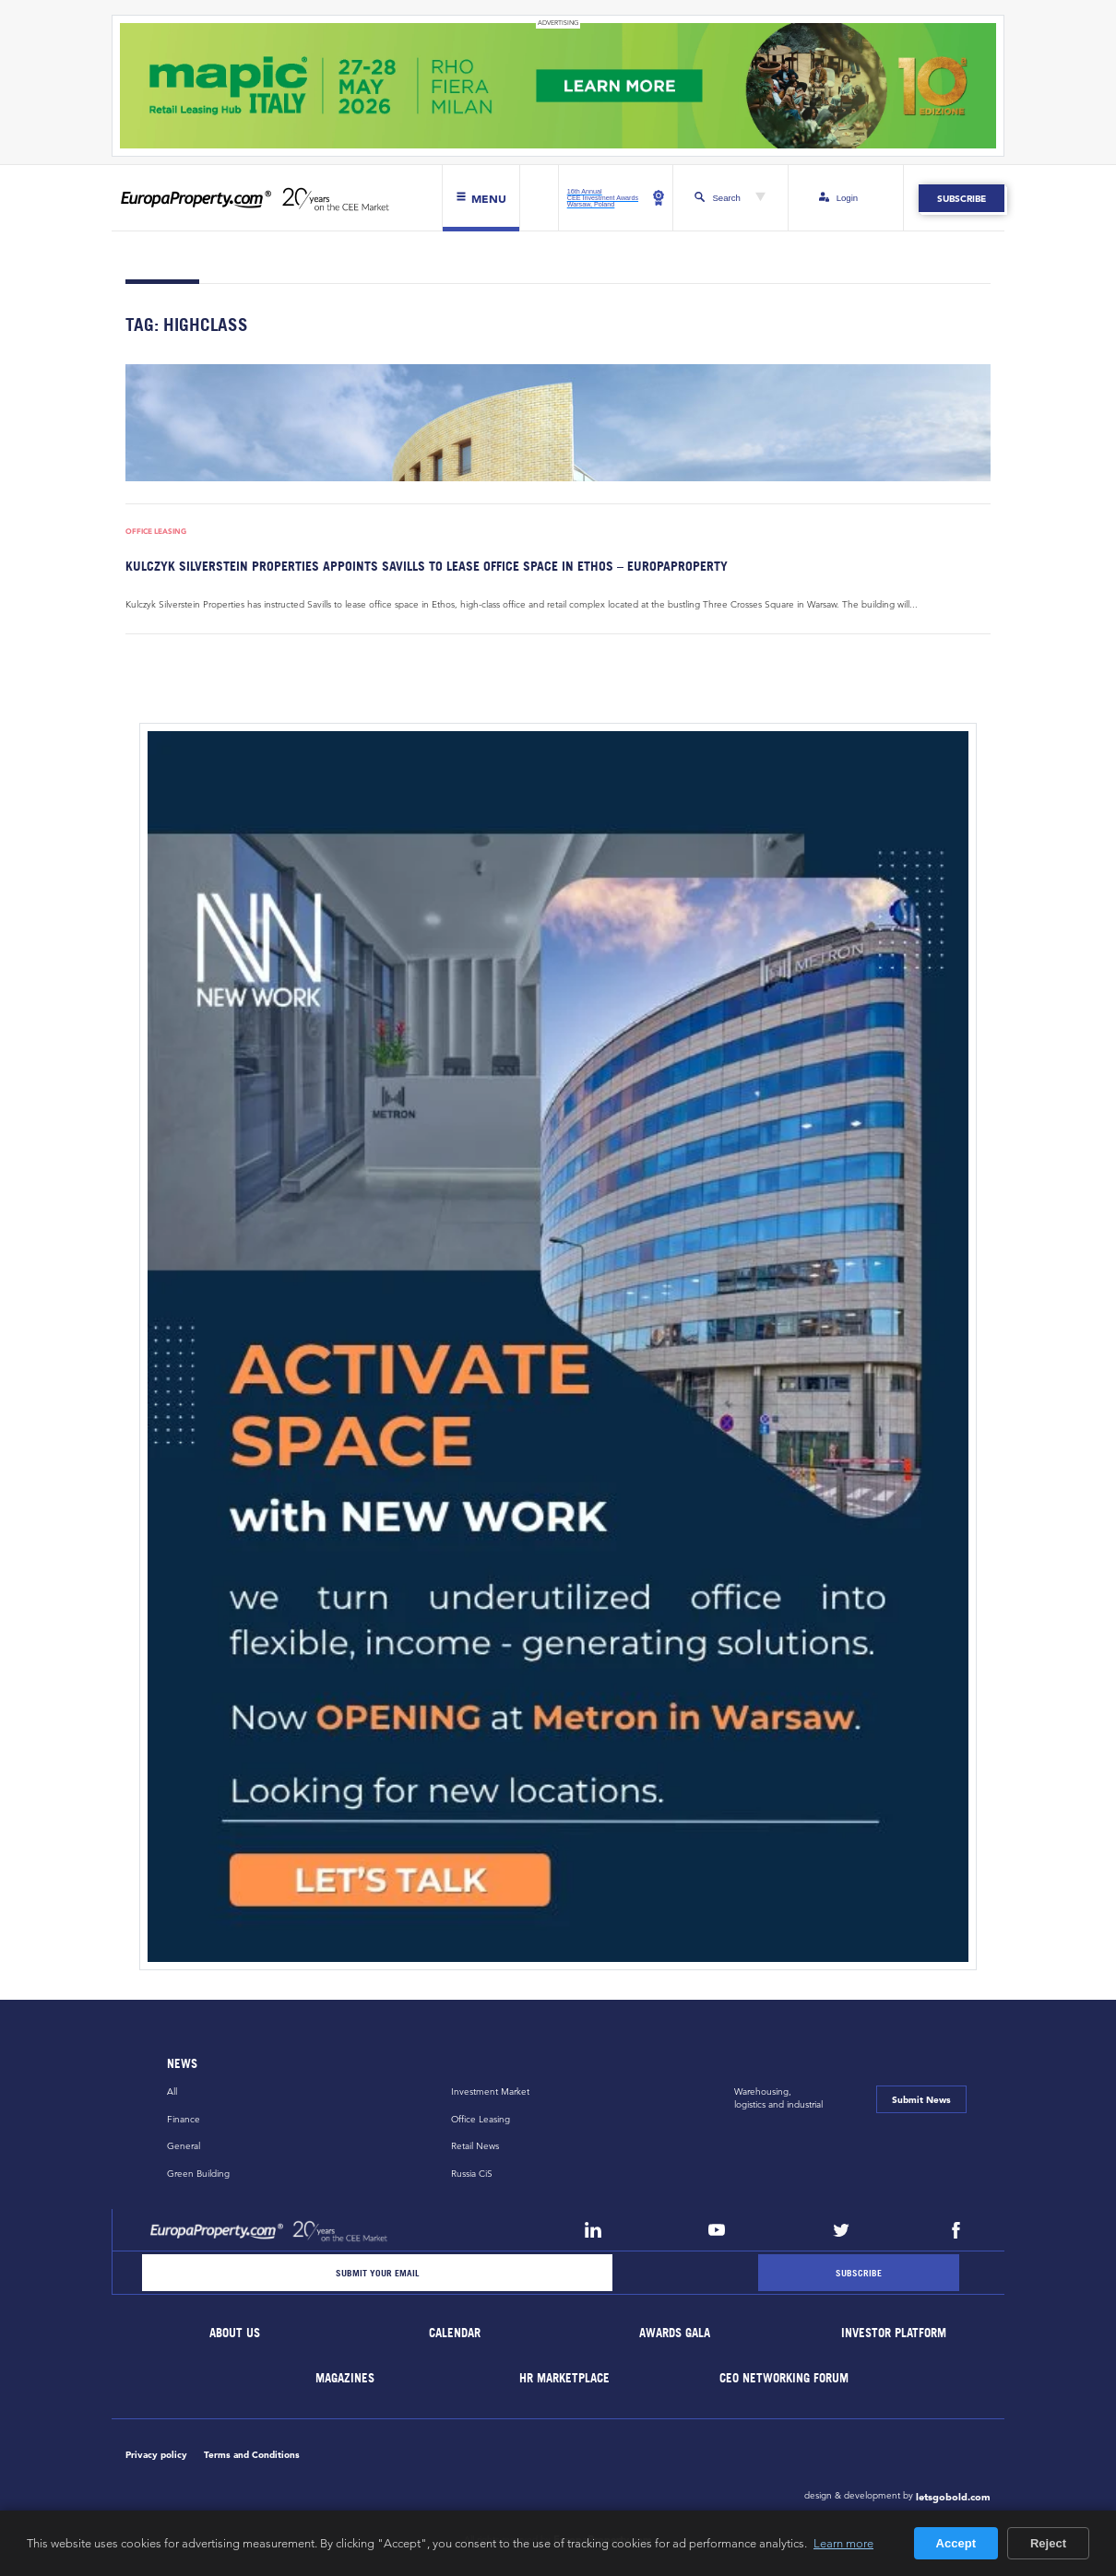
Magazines (344, 2378)
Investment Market (490, 2091)
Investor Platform (894, 2333)
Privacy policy (156, 2454)
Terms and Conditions (252, 2454)
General (183, 2146)
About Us (235, 2333)
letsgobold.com (953, 2496)
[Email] (377, 2272)
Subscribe (961, 198)
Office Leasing (155, 531)
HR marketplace (565, 2378)
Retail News (475, 2146)
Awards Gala (674, 2333)
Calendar (455, 2333)
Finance (183, 2119)
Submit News (921, 2099)
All (172, 2091)
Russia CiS (472, 2174)
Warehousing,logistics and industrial (778, 2098)
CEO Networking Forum (784, 2378)
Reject (1048, 2543)
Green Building (198, 2174)
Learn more (843, 2542)
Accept (956, 2543)
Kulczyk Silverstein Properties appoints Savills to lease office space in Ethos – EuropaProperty (426, 565)
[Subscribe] (858, 2272)
